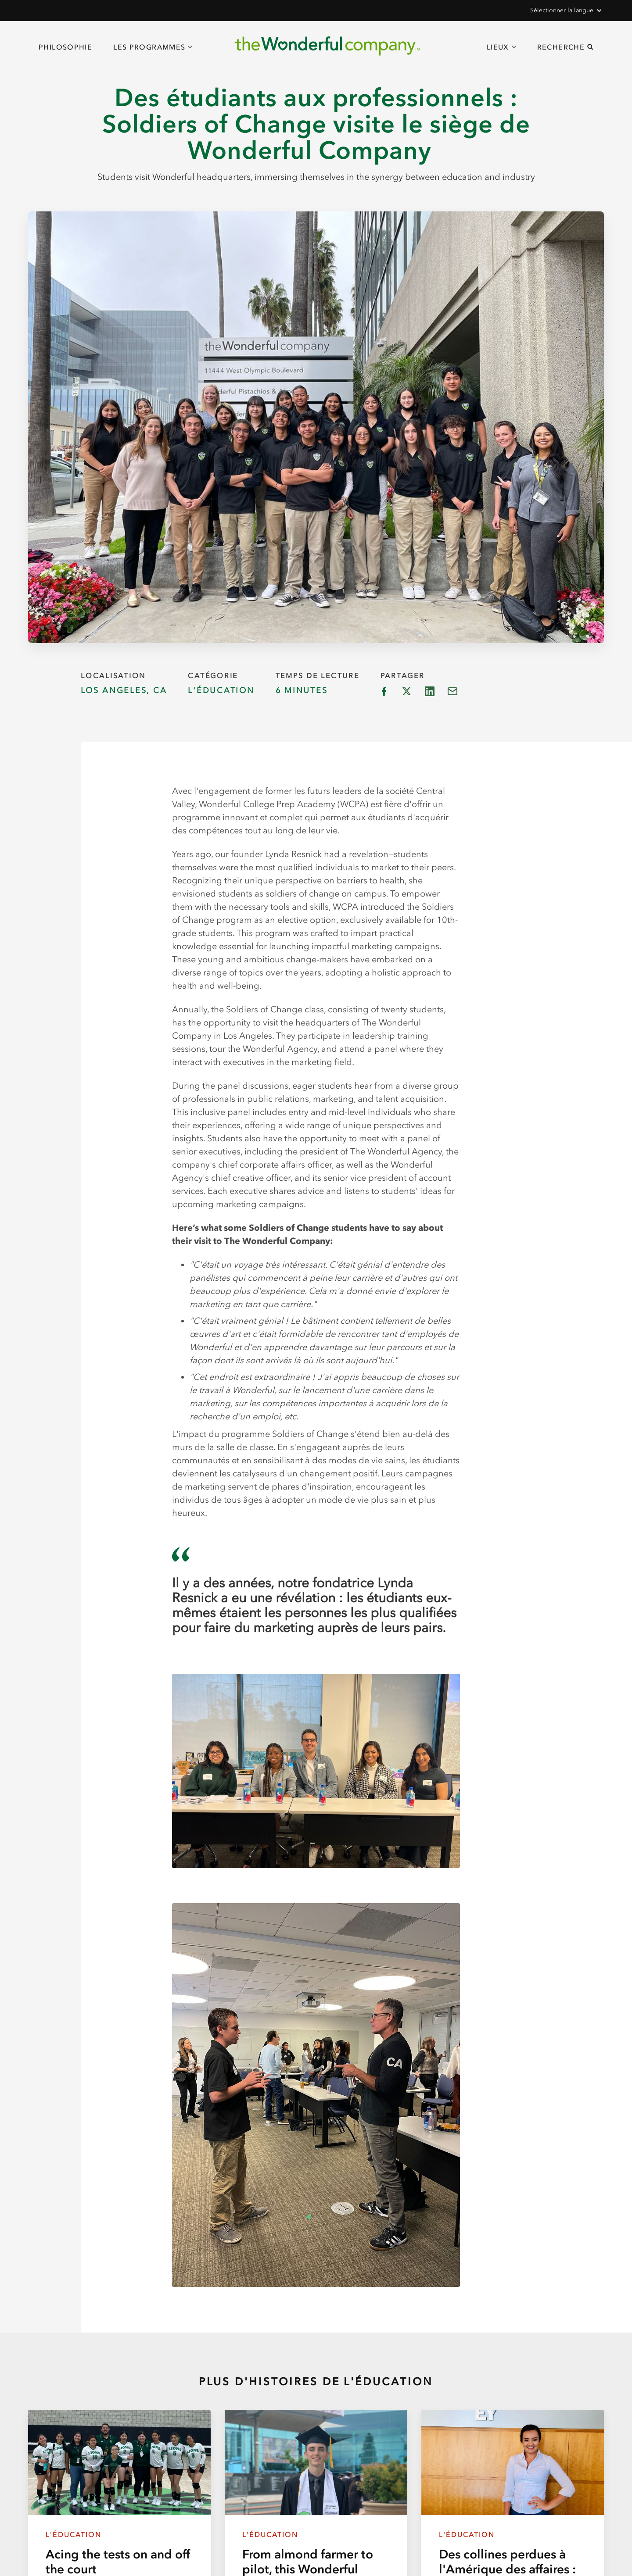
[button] (565, 10)
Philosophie (65, 47)
